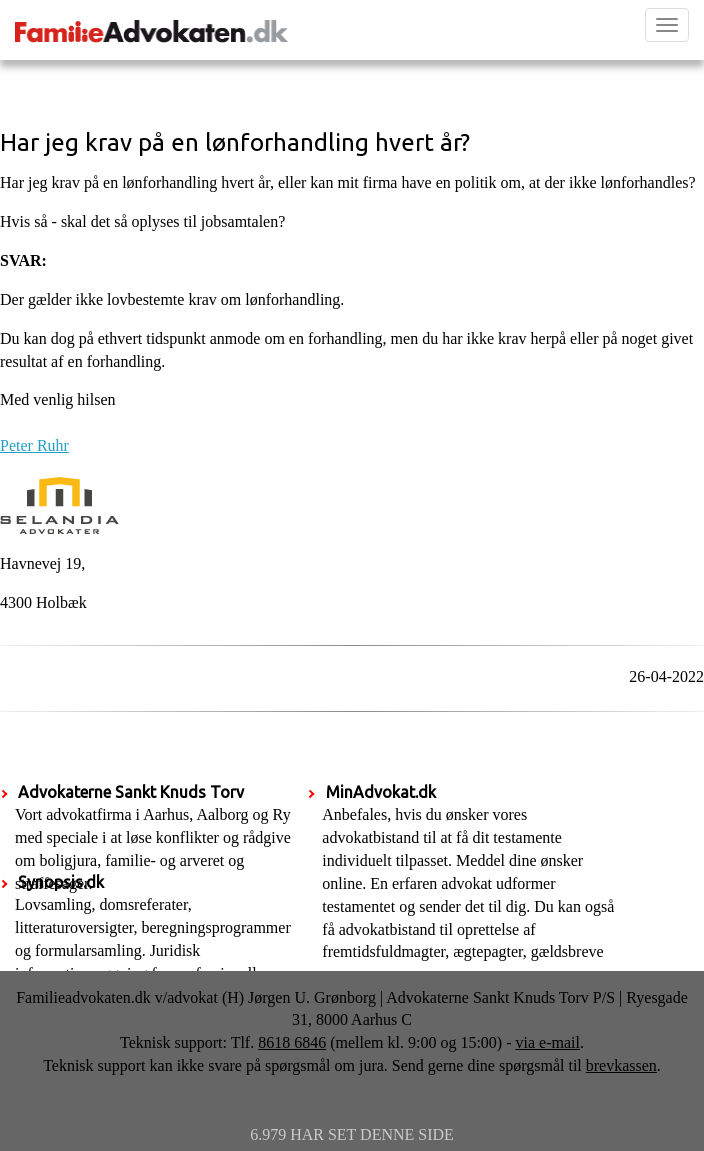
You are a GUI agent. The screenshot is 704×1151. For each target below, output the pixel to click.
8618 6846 (292, 1042)
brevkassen (621, 1065)
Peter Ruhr (34, 445)
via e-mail (548, 1042)
